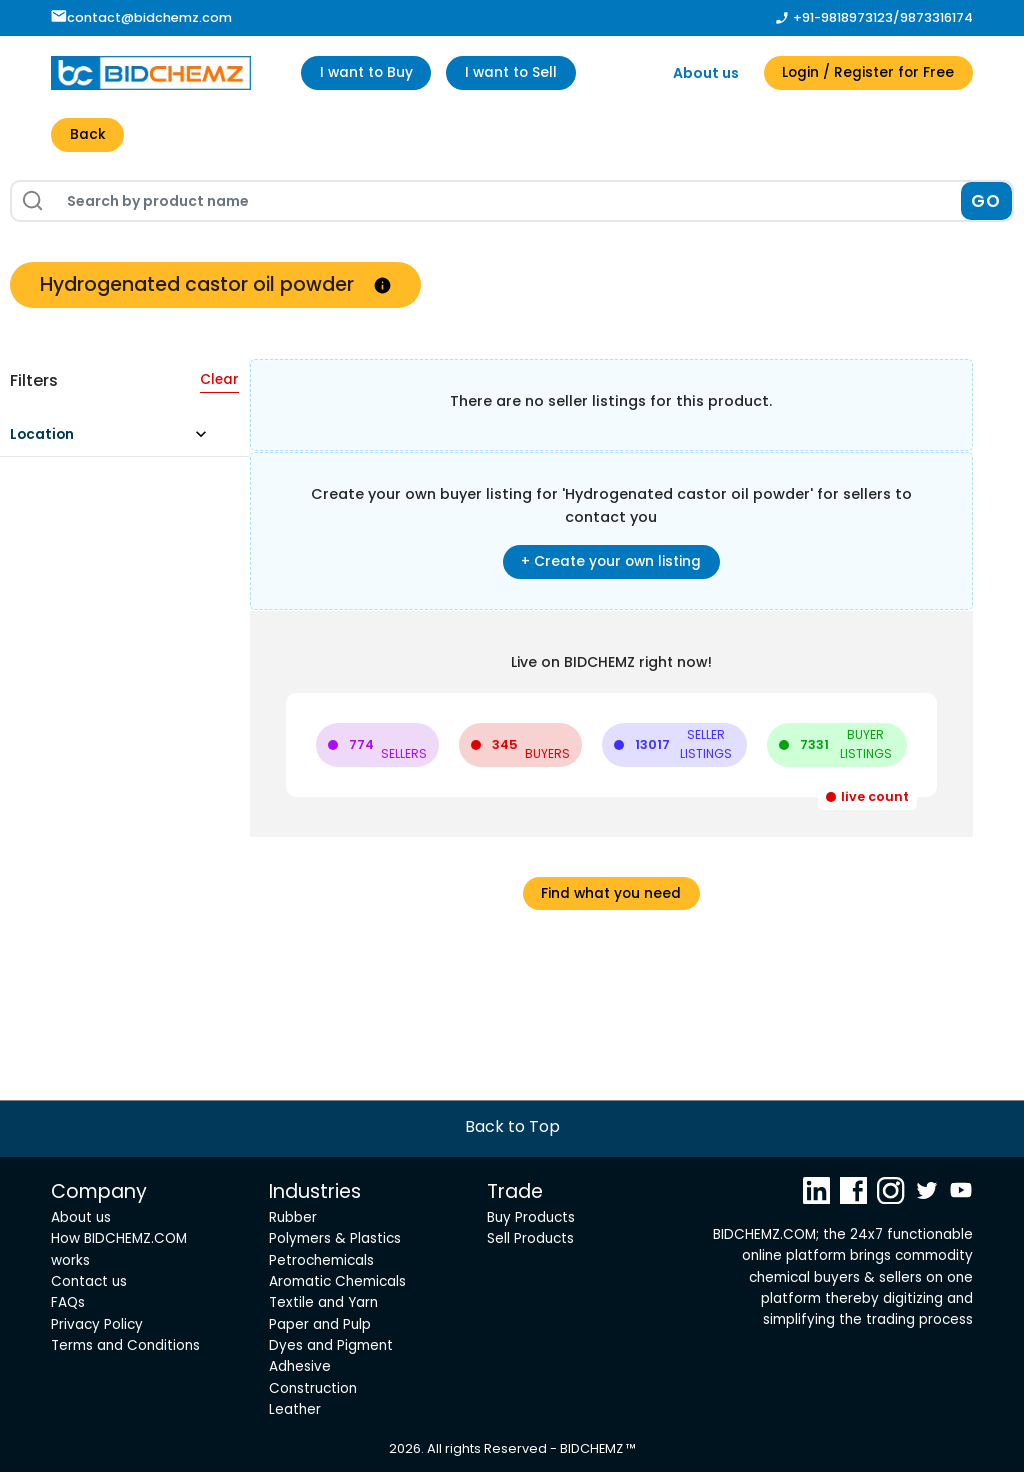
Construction (313, 1391)
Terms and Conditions (125, 1348)
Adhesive (300, 1370)
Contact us (89, 1284)
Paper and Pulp (320, 1327)
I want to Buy (368, 73)
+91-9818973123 (843, 17)
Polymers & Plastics (335, 1242)
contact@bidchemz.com (141, 17)
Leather (295, 1412)
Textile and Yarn (323, 1306)
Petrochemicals (321, 1263)
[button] (117, 441)
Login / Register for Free (865, 73)
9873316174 (936, 17)
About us (700, 73)
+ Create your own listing (611, 564)
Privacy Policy (97, 1327)
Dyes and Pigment (331, 1348)
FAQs (68, 1306)
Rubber (293, 1220)
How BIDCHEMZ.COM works (119, 1253)
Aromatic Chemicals (337, 1284)
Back (88, 136)
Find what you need (611, 896)
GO (986, 202)
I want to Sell (518, 73)
